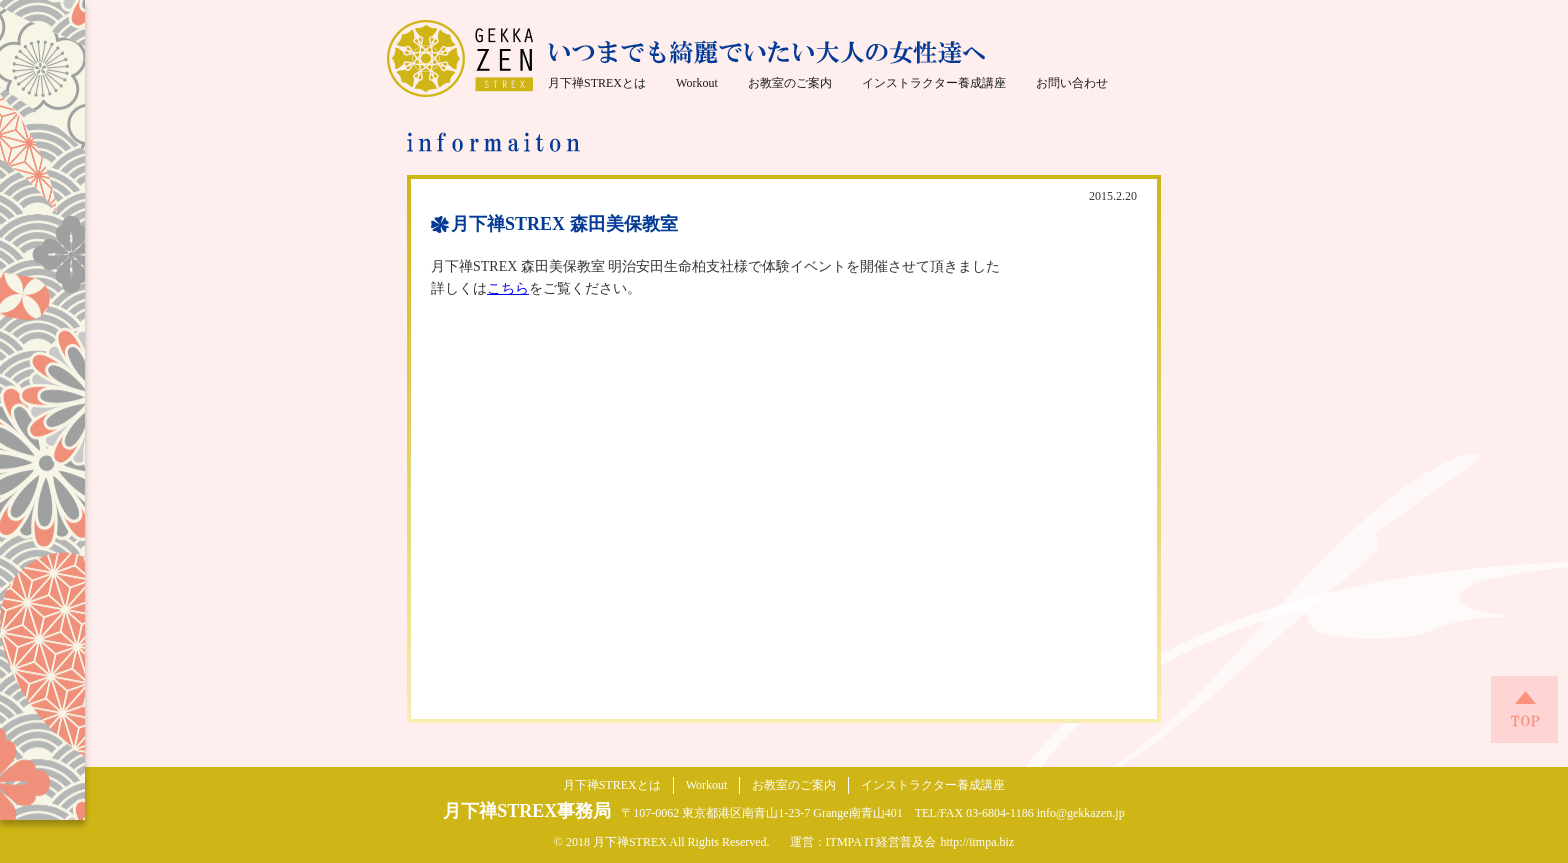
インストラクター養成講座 (934, 83)
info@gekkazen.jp (1081, 813)
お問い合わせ (1072, 83)
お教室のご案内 (790, 83)
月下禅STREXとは (597, 83)
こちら (508, 288)
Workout (697, 83)
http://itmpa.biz (978, 842)
